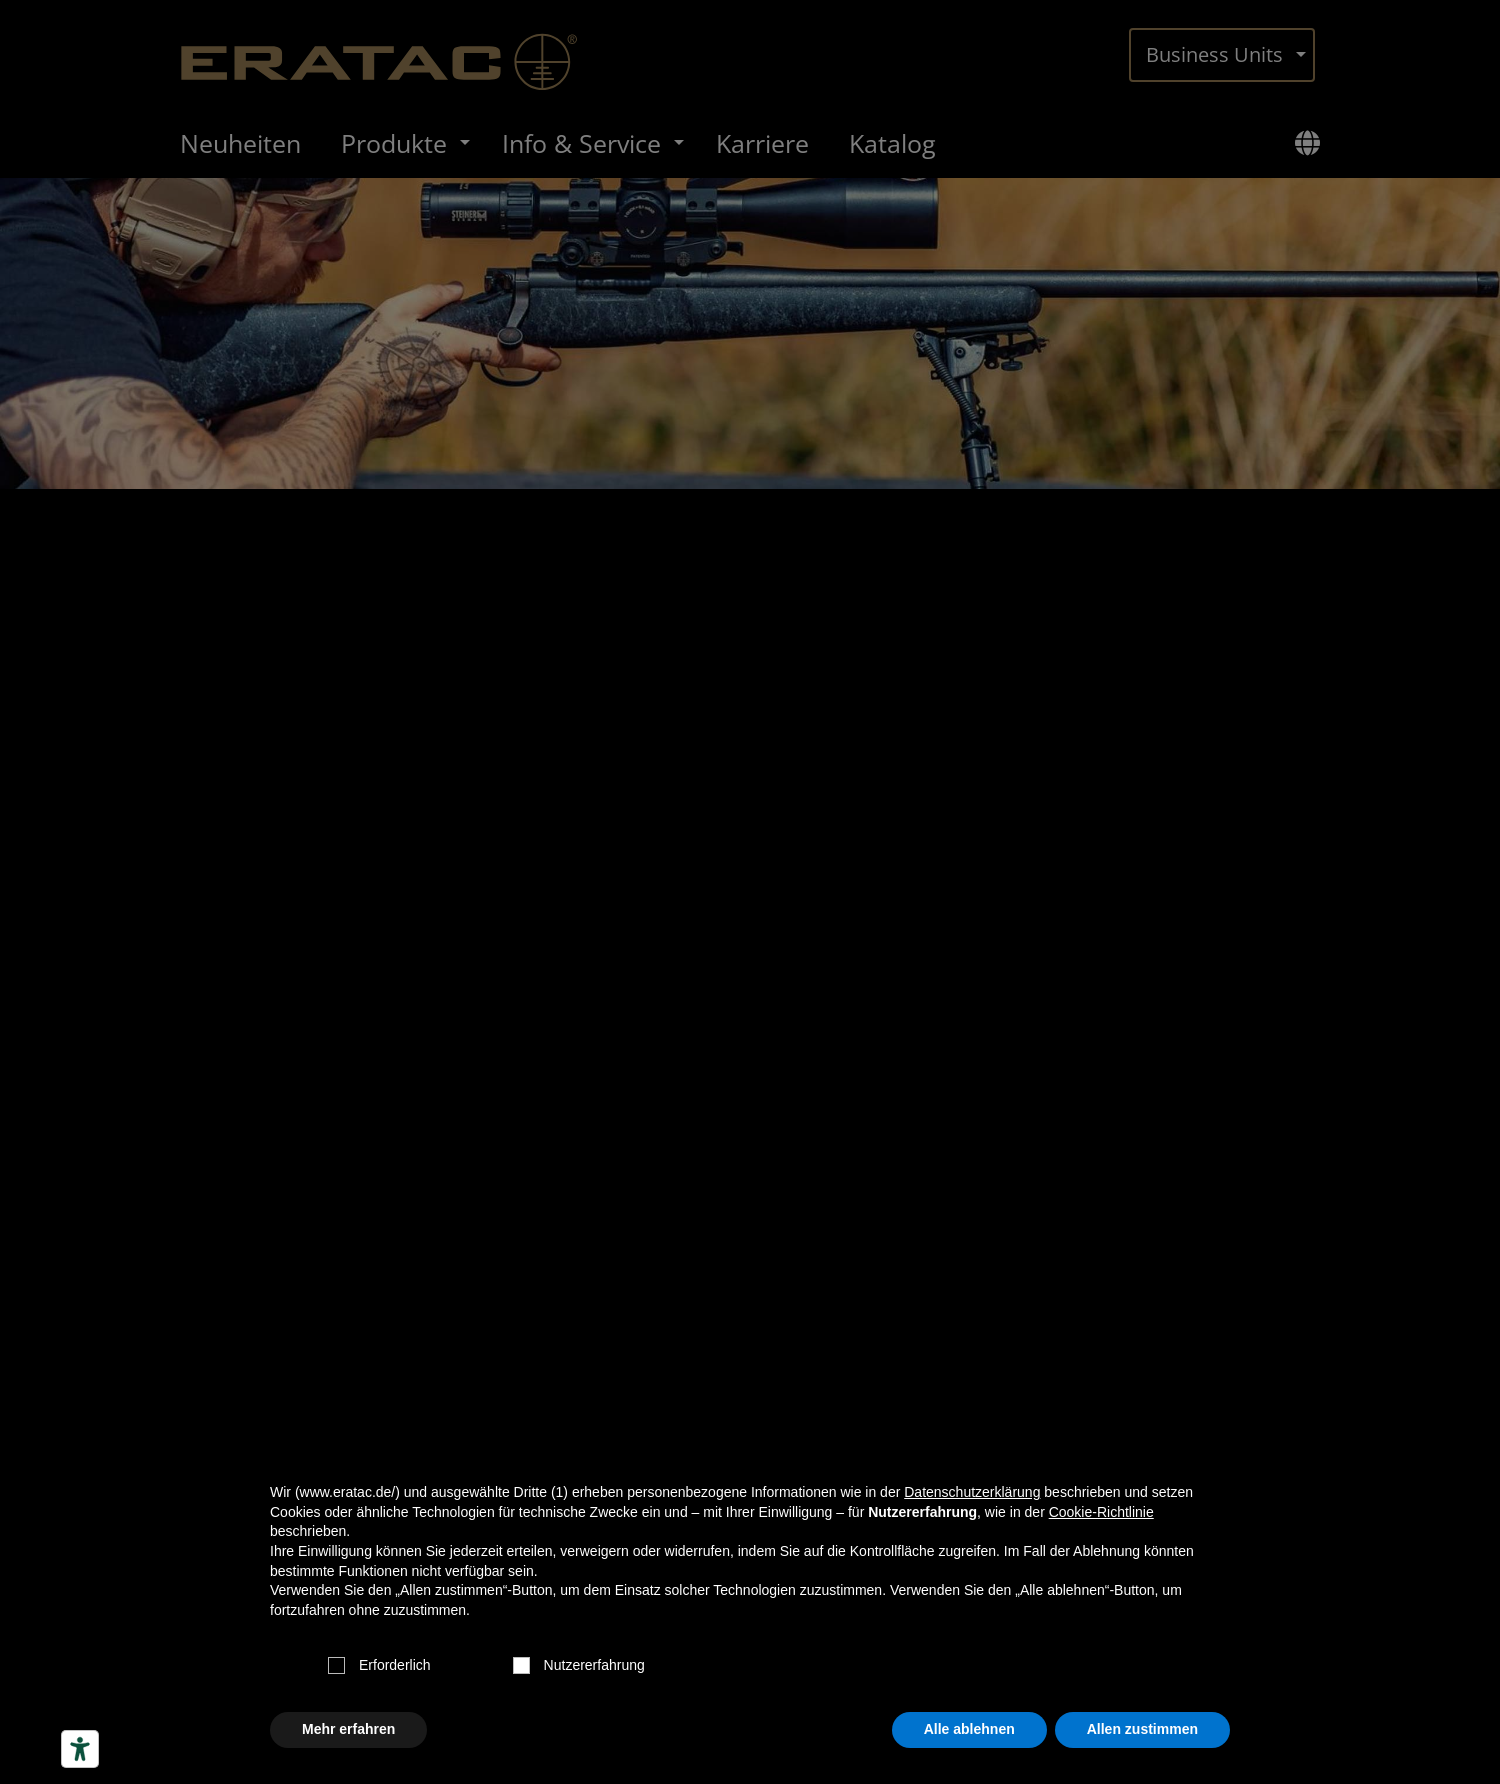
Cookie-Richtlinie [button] (1101, 1512)
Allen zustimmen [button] (1142, 1729)
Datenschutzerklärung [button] (972, 1492)
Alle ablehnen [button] (969, 1729)
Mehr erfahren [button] (348, 1729)
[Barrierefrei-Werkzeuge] (80, 1749)
